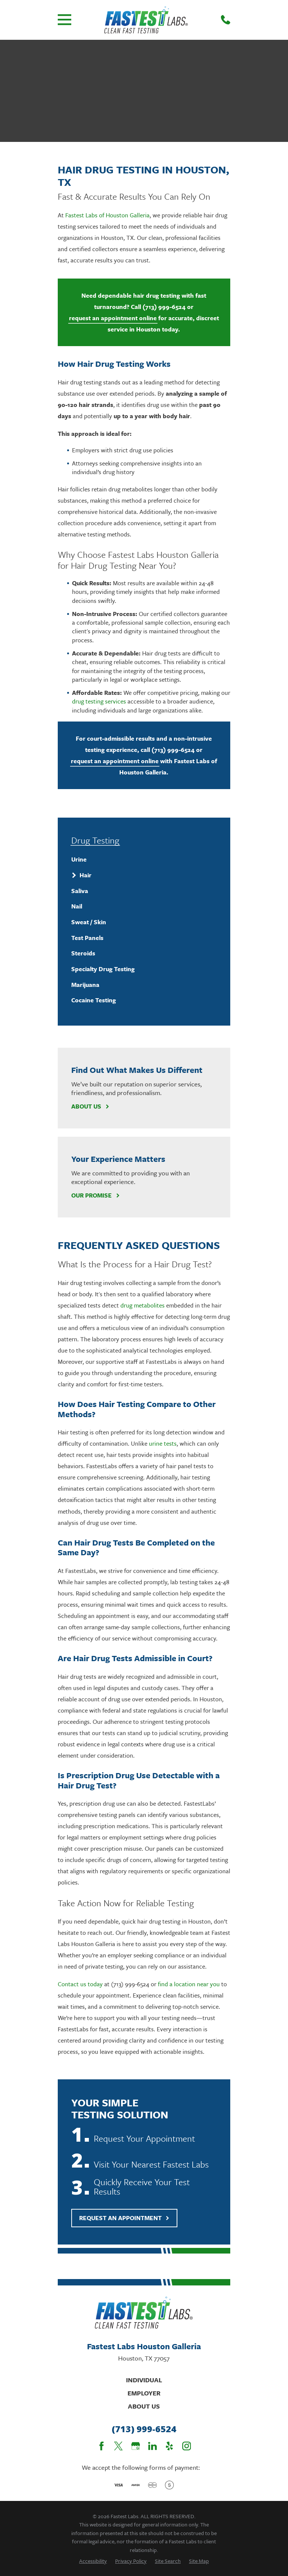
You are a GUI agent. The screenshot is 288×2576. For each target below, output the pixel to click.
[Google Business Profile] (135, 2446)
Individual (144, 2380)
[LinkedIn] (152, 2446)
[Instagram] (186, 2446)
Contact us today (80, 1983)
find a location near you (189, 1983)
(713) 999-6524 (164, 306)
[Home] (146, 19)
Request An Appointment (124, 2217)
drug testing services (99, 701)
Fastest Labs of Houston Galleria (107, 215)
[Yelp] (169, 2446)
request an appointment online (113, 317)
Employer (144, 2393)
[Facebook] (101, 2446)
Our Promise (95, 1195)
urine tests (163, 1443)
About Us (90, 1106)
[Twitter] (118, 2446)
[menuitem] (143, 860)
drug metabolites (142, 1305)
